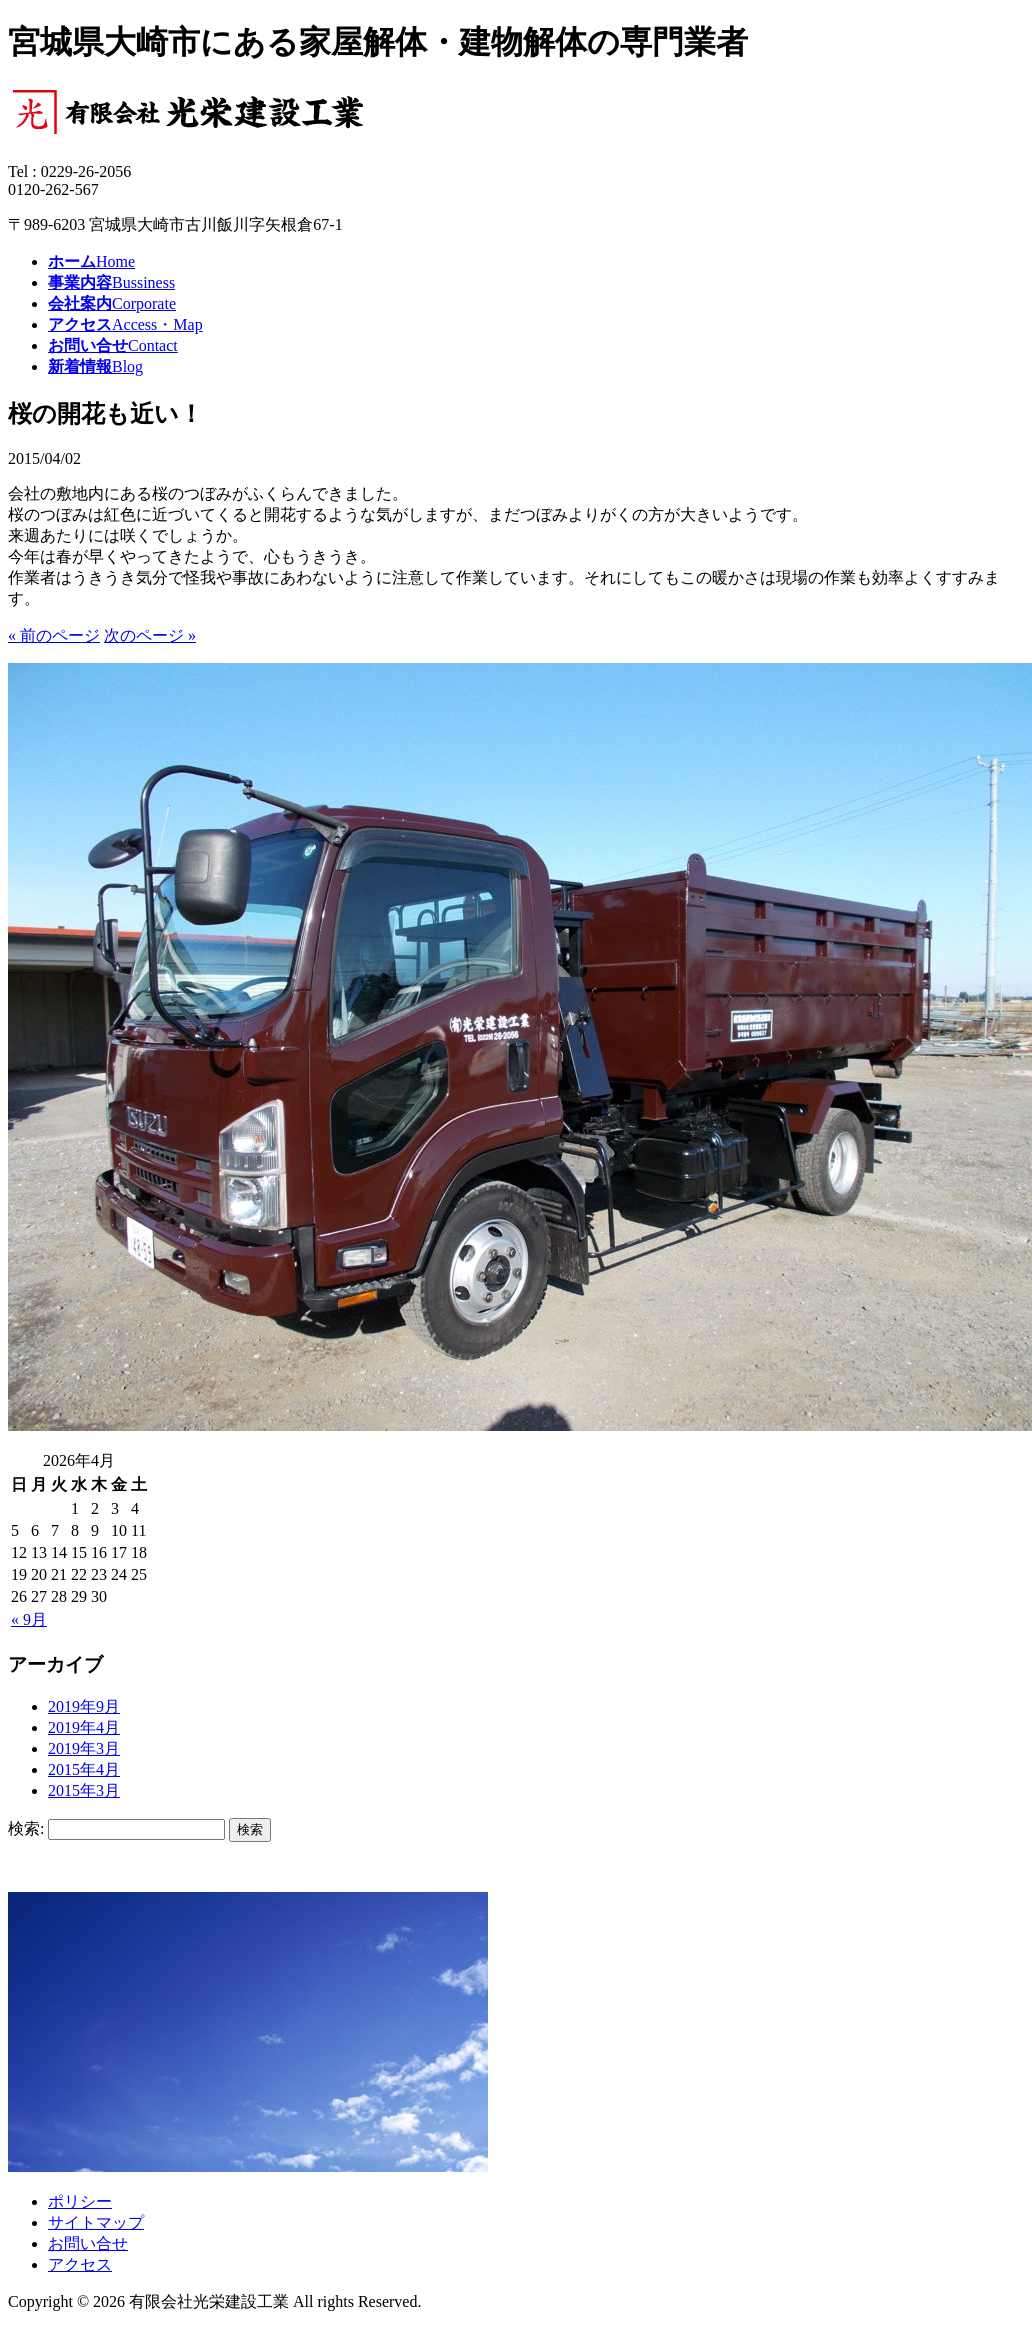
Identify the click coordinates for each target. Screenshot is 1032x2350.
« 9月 (29, 1619)
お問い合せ (88, 2243)
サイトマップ (96, 2222)
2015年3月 (84, 1790)
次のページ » (150, 635)
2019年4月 (84, 1727)
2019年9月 (84, 1706)
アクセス (80, 2264)
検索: (26, 1828)
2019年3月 (84, 1748)
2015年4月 (84, 1769)
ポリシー (80, 2201)
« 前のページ (54, 635)
